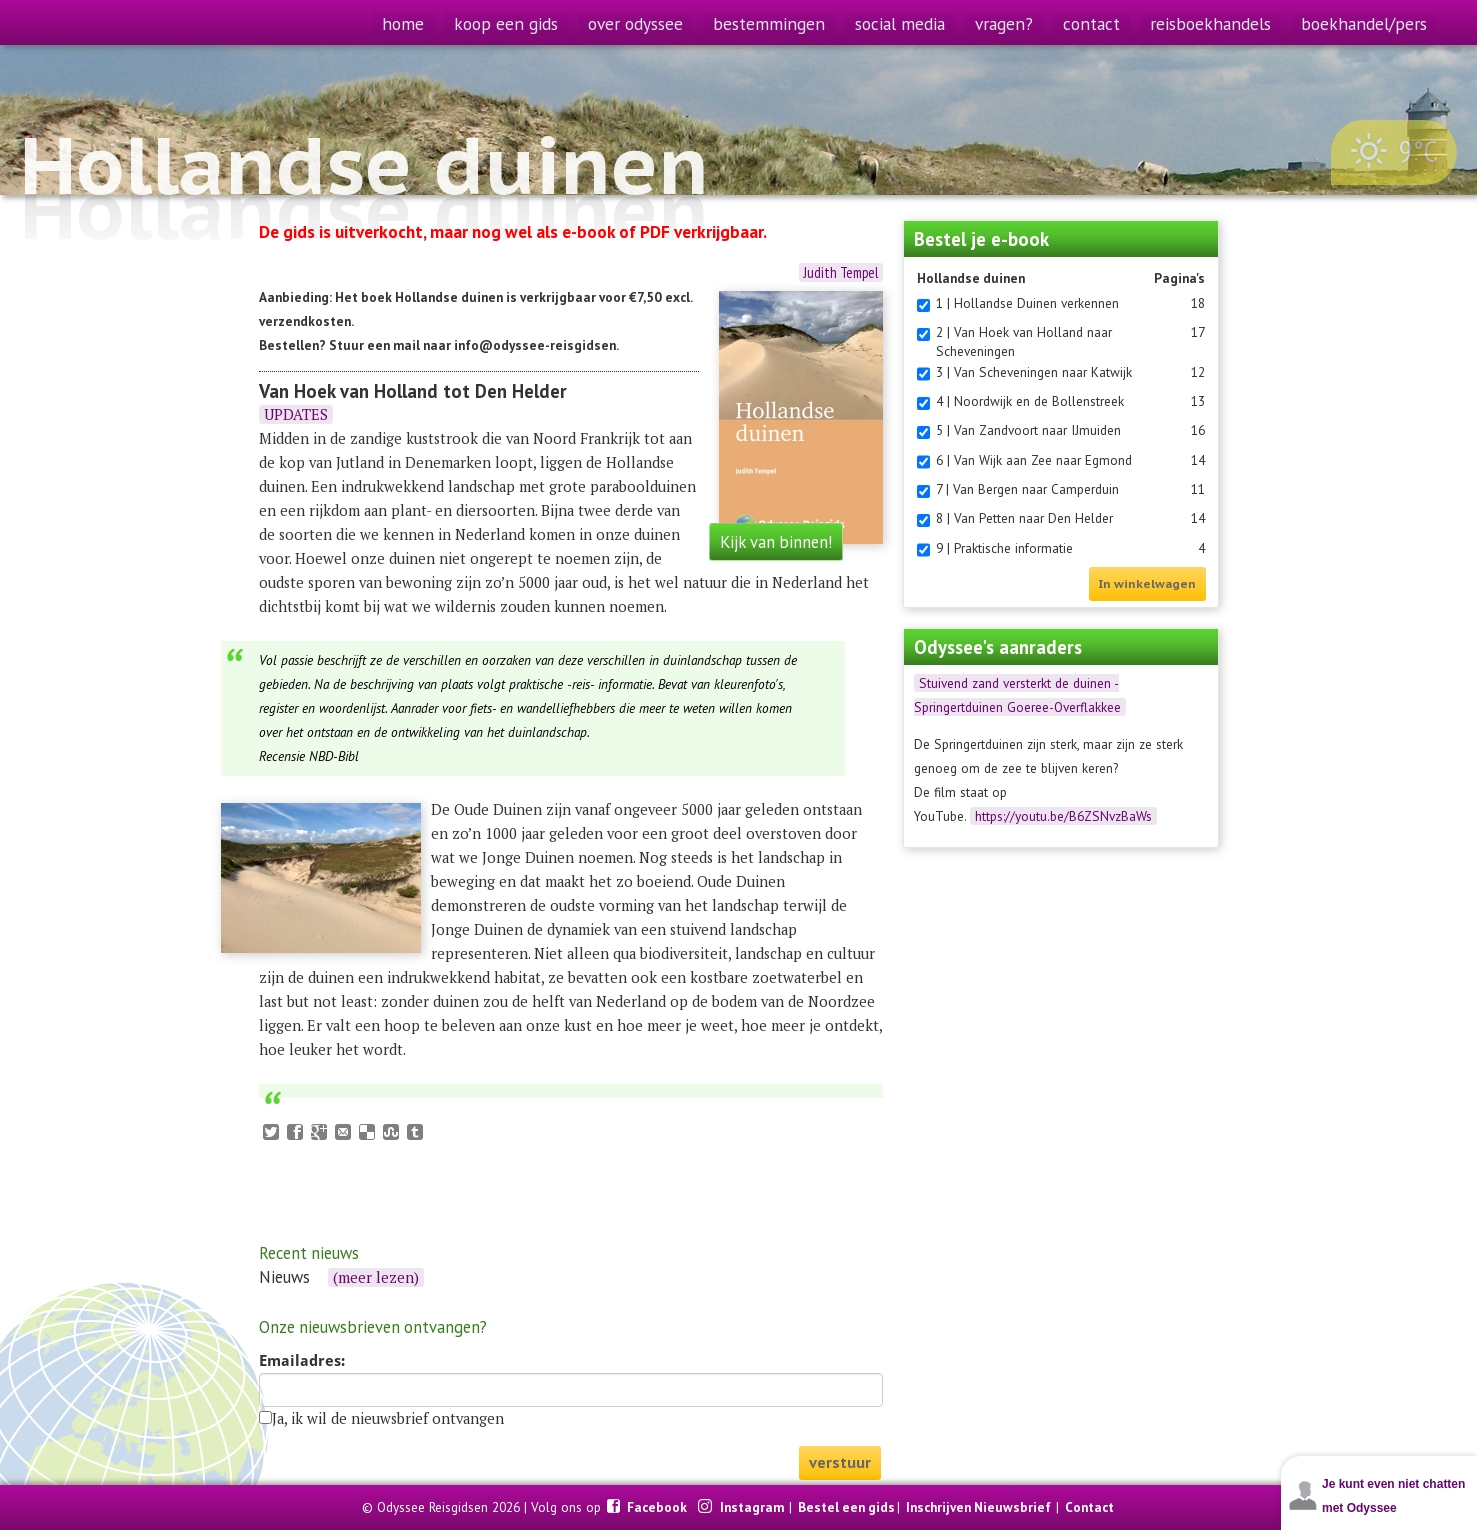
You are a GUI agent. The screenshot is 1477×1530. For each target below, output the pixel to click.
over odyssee (635, 23)
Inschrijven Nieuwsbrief (978, 1507)
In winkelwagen (1147, 583)
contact (1091, 23)
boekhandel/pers (1364, 23)
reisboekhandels (1210, 23)
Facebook (658, 1507)
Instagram (753, 1507)
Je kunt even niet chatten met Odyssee (1393, 1496)
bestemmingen (769, 23)
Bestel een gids (846, 1507)
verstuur (840, 1462)
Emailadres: (302, 1361)
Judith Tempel (841, 272)
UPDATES (296, 414)
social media (900, 23)
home (403, 23)
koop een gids (506, 23)
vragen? (1004, 23)
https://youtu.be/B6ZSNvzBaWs (1063, 816)
